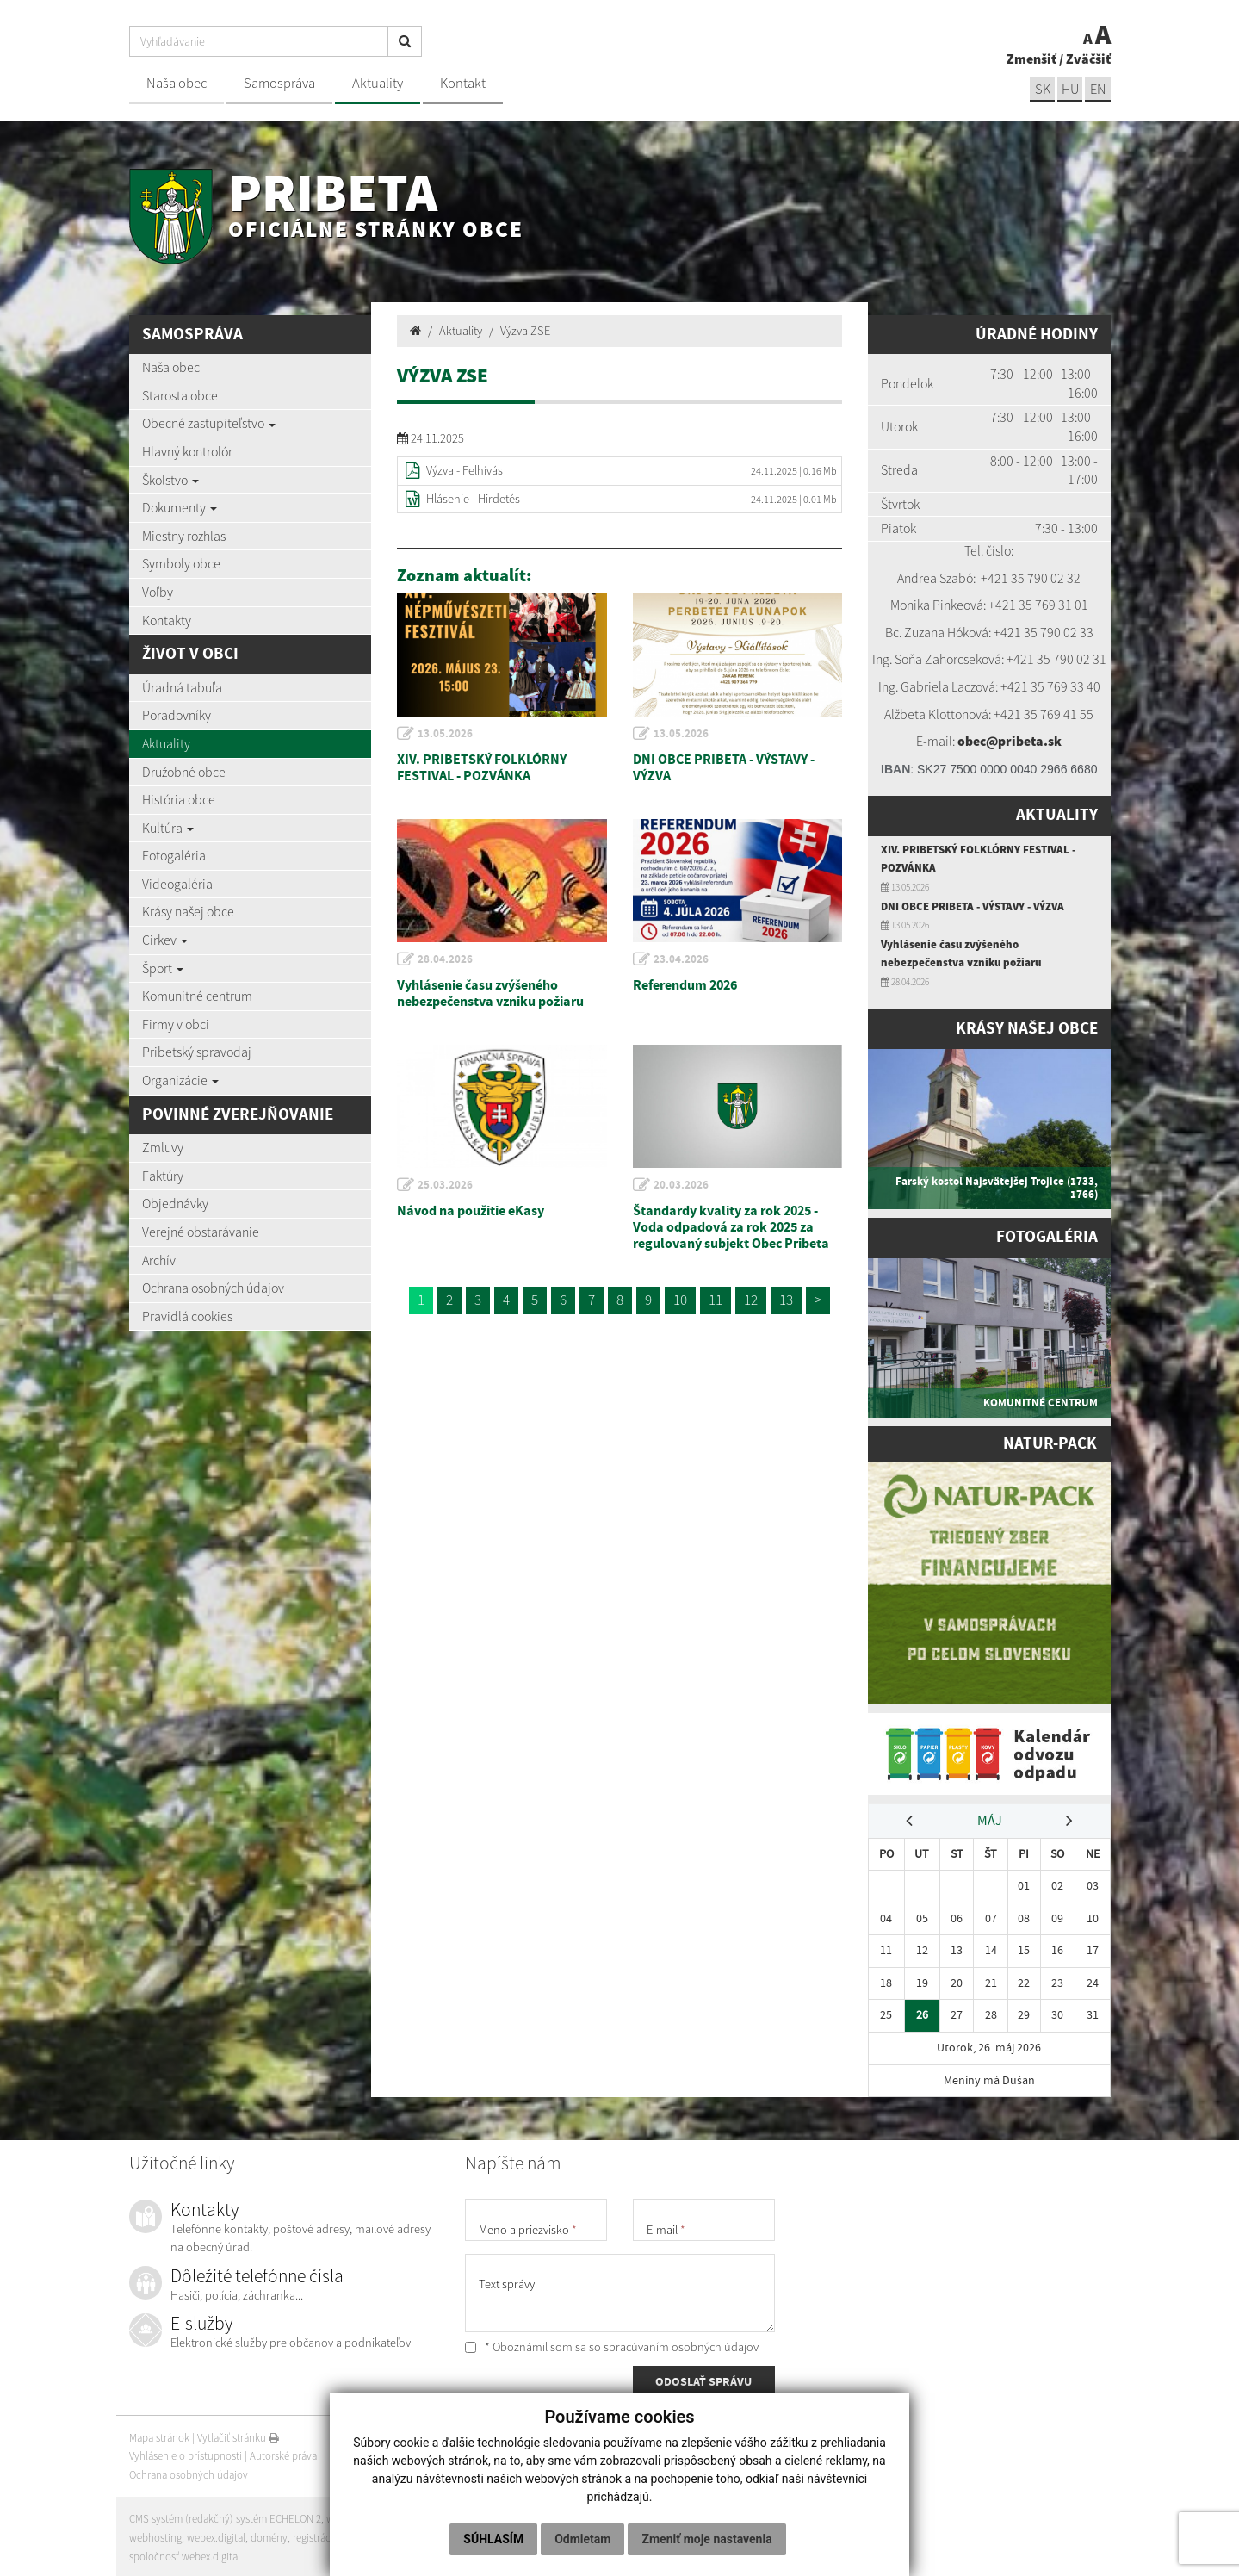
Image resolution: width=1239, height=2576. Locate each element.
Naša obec (176, 83)
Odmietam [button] (582, 2539)
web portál (352, 2516)
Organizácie (180, 1080)
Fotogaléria (174, 855)
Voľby (157, 591)
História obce (178, 799)
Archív (159, 1260)
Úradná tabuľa (182, 687)
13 (786, 1299)
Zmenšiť (1031, 58)
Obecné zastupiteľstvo (209, 422)
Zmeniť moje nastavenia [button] (706, 2539)
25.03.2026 (446, 1185)
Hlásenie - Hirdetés (473, 498)
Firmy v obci (175, 1024)
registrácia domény (337, 2535)
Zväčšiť (1088, 58)
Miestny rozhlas (184, 535)
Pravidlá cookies (187, 1316)
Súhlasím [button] (493, 2539)
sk (1041, 89)
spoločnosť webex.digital (184, 2554)
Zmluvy (162, 1147)
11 (715, 1299)
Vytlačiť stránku (238, 2435)
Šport (162, 968)
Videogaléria (177, 883)
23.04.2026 (681, 959)
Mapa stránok (159, 2435)
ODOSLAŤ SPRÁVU (703, 2380)
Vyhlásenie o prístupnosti (185, 2453)
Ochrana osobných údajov (213, 1287)
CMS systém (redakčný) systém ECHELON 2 (226, 2516)
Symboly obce (181, 563)
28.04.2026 (446, 959)
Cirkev (165, 939)
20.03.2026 (681, 1185)
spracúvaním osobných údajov (681, 2344)
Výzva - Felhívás (464, 470)
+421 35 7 (1007, 578)
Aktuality (377, 83)
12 (751, 1299)
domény (269, 2535)
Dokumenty (179, 507)
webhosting (155, 2535)
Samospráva (279, 83)
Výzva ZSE (525, 330)
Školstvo (170, 479)
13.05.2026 (446, 734)
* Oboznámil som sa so (612, 2344)
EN (1097, 89)
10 (680, 1299)
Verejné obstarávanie (200, 1231)
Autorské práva (283, 2453)
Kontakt (463, 83)
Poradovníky (176, 714)
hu (1069, 89)
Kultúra (168, 827)
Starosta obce (180, 395)
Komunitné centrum (197, 995)
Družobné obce (184, 771)
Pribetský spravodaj (196, 1051)
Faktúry (162, 1175)
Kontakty (166, 620)
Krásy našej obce (188, 911)
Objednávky (175, 1203)
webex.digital (216, 2535)
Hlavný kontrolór (187, 451)
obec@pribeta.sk (1009, 740)
